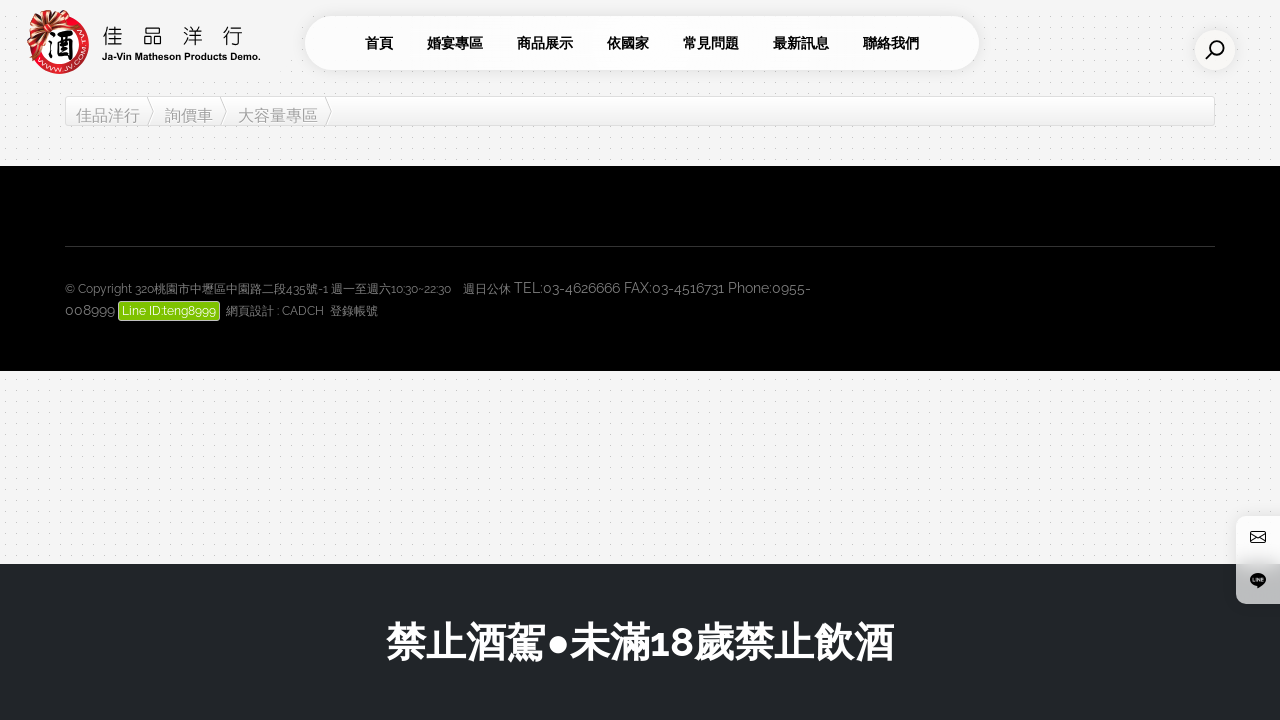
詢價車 (189, 115)
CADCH (303, 311)
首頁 (379, 43)
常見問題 (711, 43)
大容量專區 (278, 115)
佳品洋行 (108, 115)
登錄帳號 (354, 311)
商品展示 (545, 43)
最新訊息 (801, 43)
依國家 (628, 43)
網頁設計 (250, 311)
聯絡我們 (891, 43)
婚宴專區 (455, 43)
